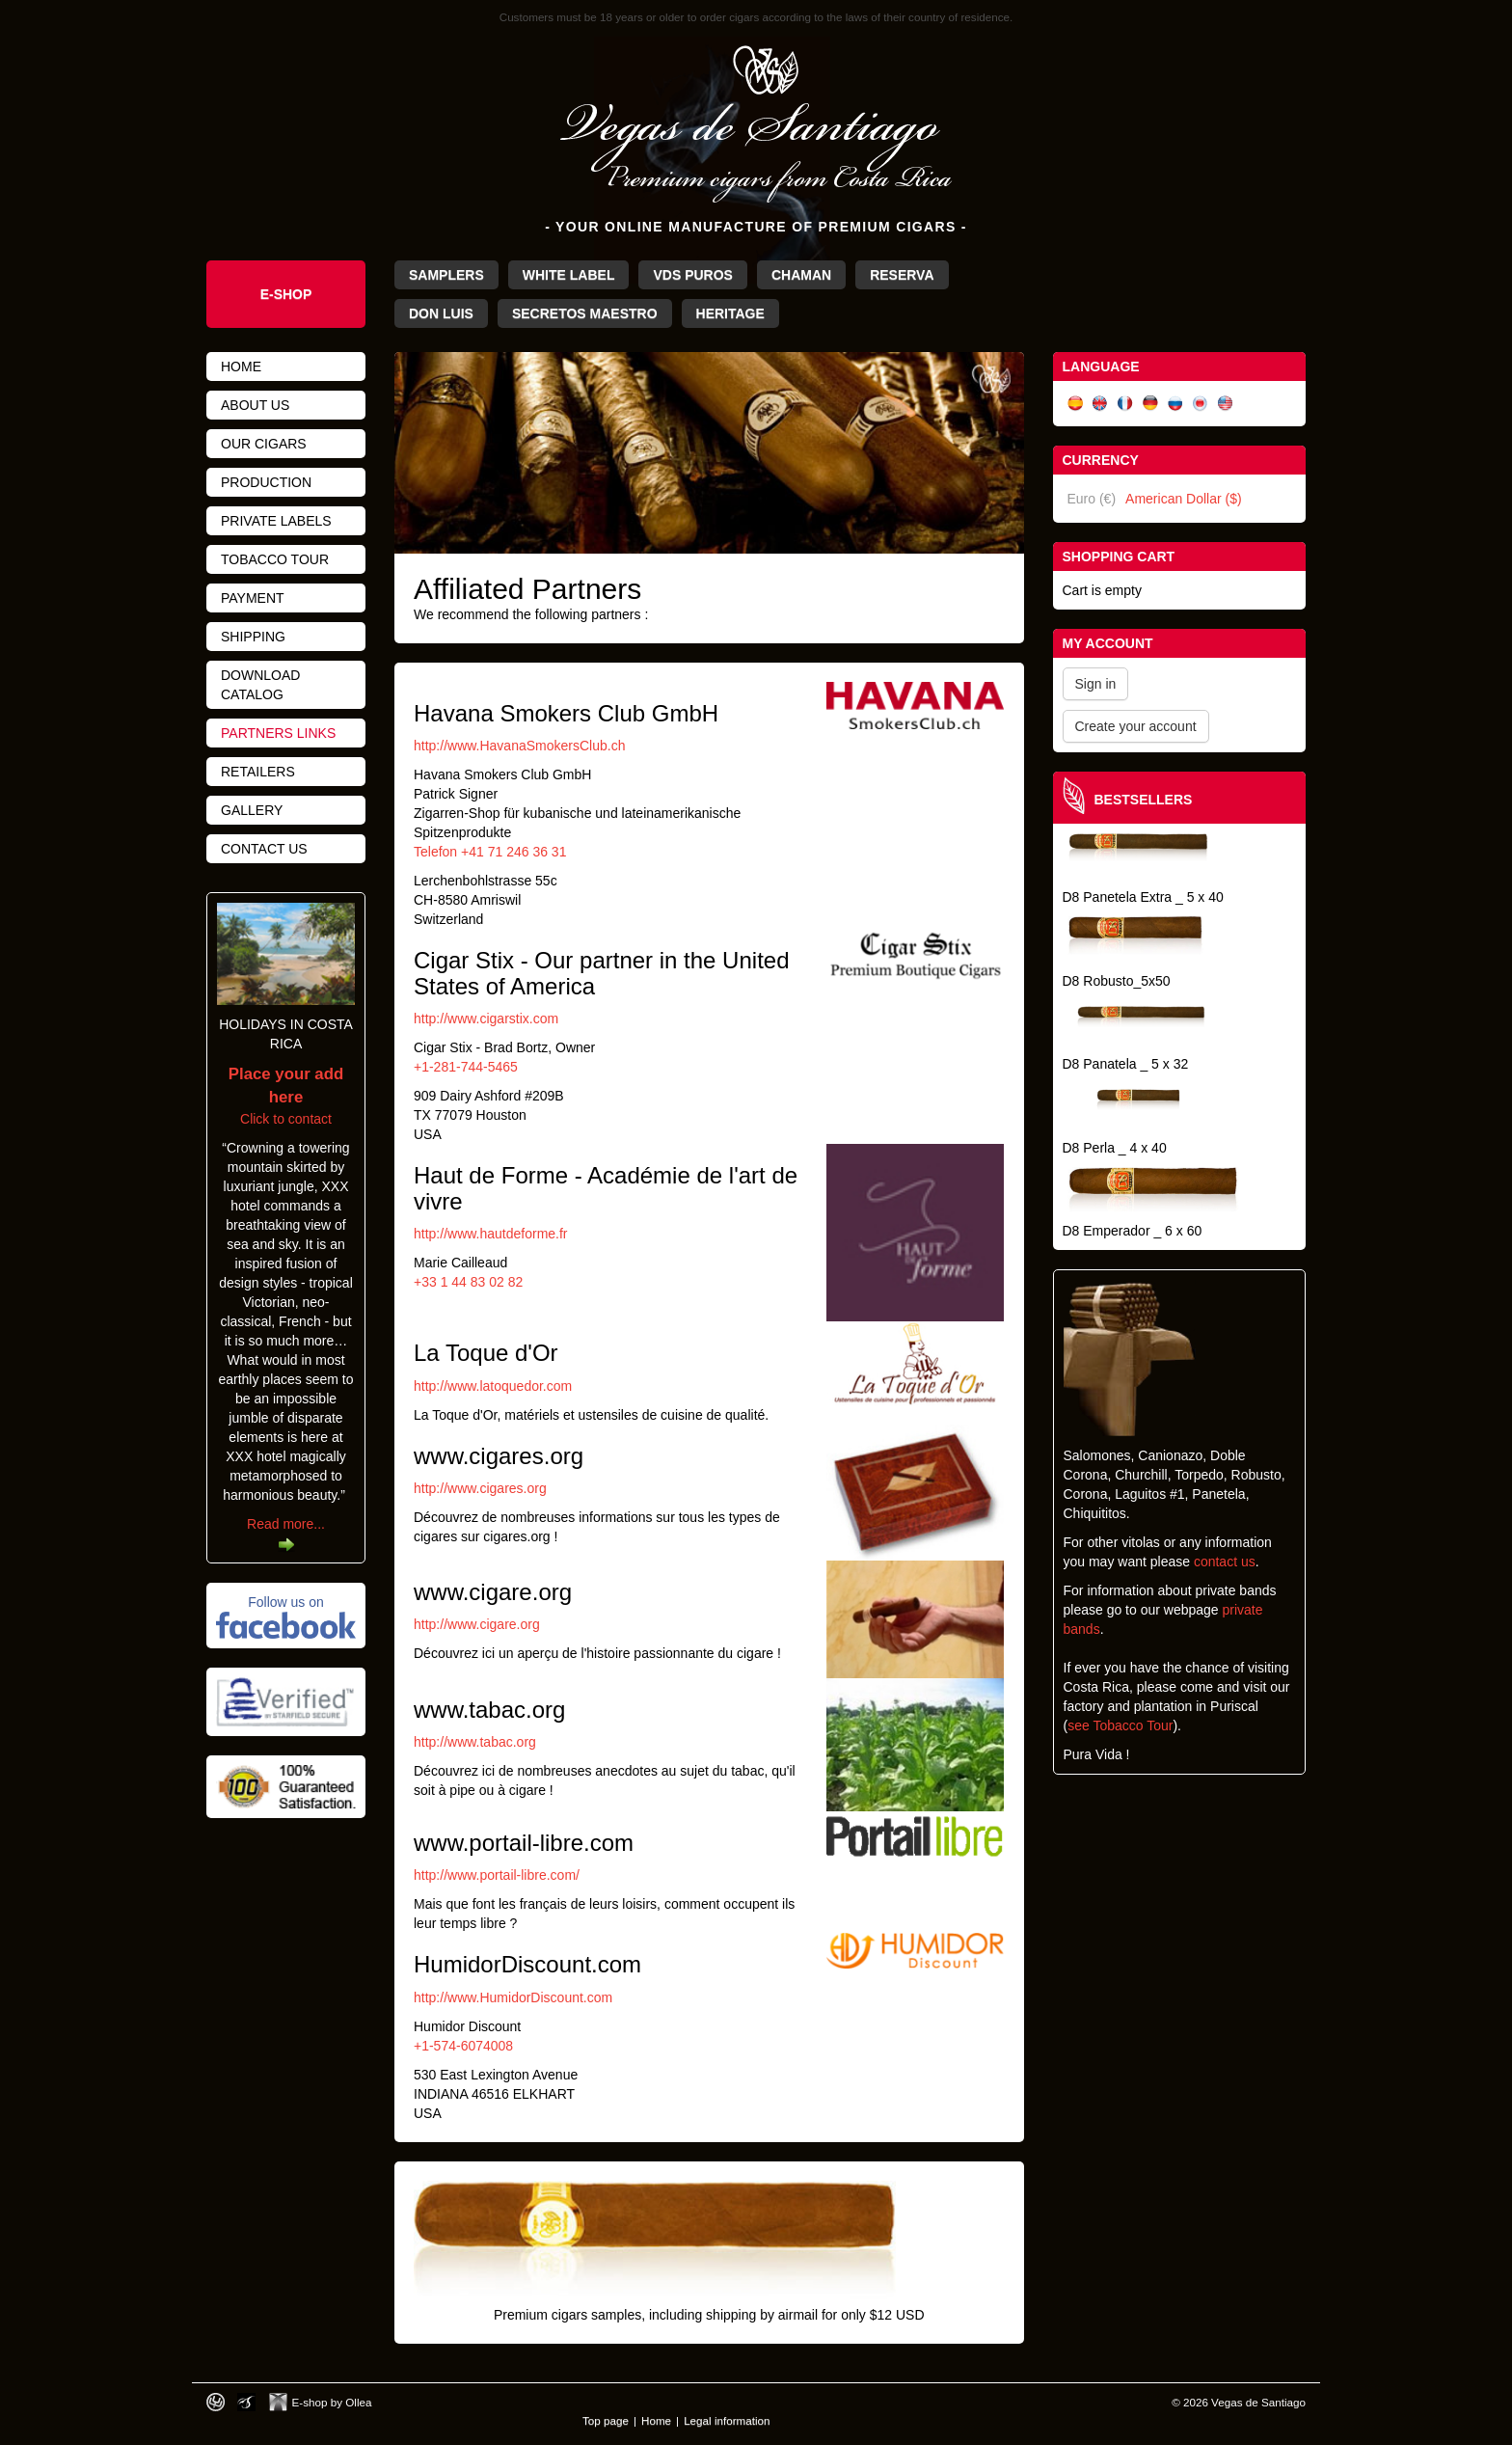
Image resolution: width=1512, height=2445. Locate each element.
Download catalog (260, 684)
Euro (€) (1092, 498)
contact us (1225, 1561)
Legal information (727, 2420)
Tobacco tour (275, 559)
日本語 (1200, 404)
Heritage (730, 313)
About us (255, 405)
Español (1075, 404)
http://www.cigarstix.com (486, 1018)
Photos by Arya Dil (246, 2402)
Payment (252, 598)
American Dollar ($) (1183, 498)
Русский (1175, 404)
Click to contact (286, 1097)
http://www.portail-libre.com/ (497, 1875)
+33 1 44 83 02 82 (468, 1282)
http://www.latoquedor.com (493, 1386)
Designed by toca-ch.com (215, 2402)
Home (241, 366)
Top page (605, 2420)
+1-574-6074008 (463, 2045)
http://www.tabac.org (475, 1742)
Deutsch (1150, 404)
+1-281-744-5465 (466, 1066)
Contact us (264, 848)
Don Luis (441, 313)
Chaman (801, 275)
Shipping (253, 636)
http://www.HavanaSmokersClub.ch (519, 745)
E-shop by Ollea (332, 2402)
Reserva (901, 275)
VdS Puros (692, 275)
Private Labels (276, 521)
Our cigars (264, 443)
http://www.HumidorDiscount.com (513, 1997)
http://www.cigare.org (477, 1624)
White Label (569, 275)
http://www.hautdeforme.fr (491, 1233)
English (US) (1225, 404)
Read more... (286, 1524)
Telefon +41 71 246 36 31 (490, 851)
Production (266, 482)
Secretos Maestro (585, 313)
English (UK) (1100, 404)
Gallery (252, 810)
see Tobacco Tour (1120, 1725)
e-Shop (286, 294)
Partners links (278, 733)
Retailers (258, 771)
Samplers (446, 275)
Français (1125, 404)
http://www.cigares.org (480, 1488)
